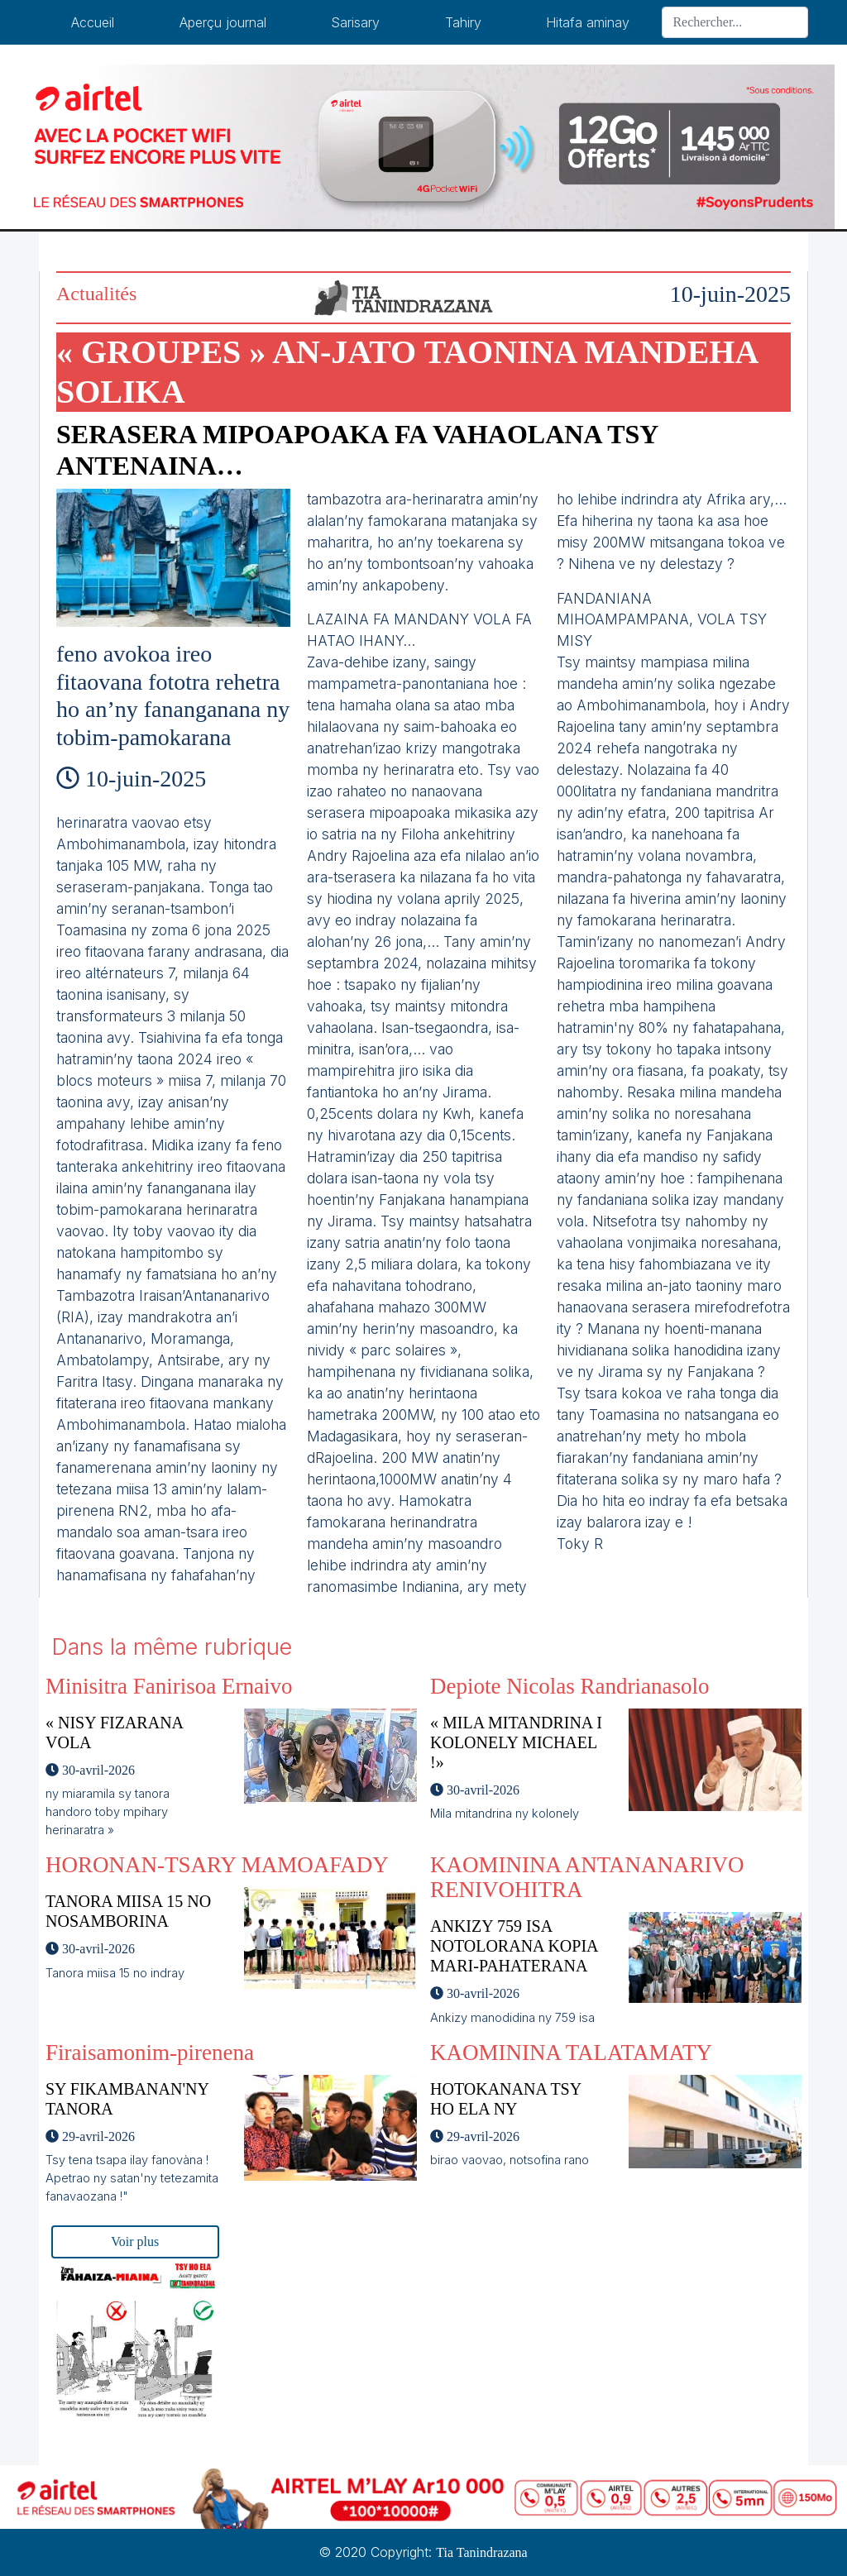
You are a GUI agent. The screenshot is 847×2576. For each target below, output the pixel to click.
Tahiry (463, 22)
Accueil (92, 22)
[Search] (735, 22)
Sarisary (355, 22)
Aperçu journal (222, 22)
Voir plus (135, 2241)
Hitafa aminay (587, 22)
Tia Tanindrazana (481, 2552)
